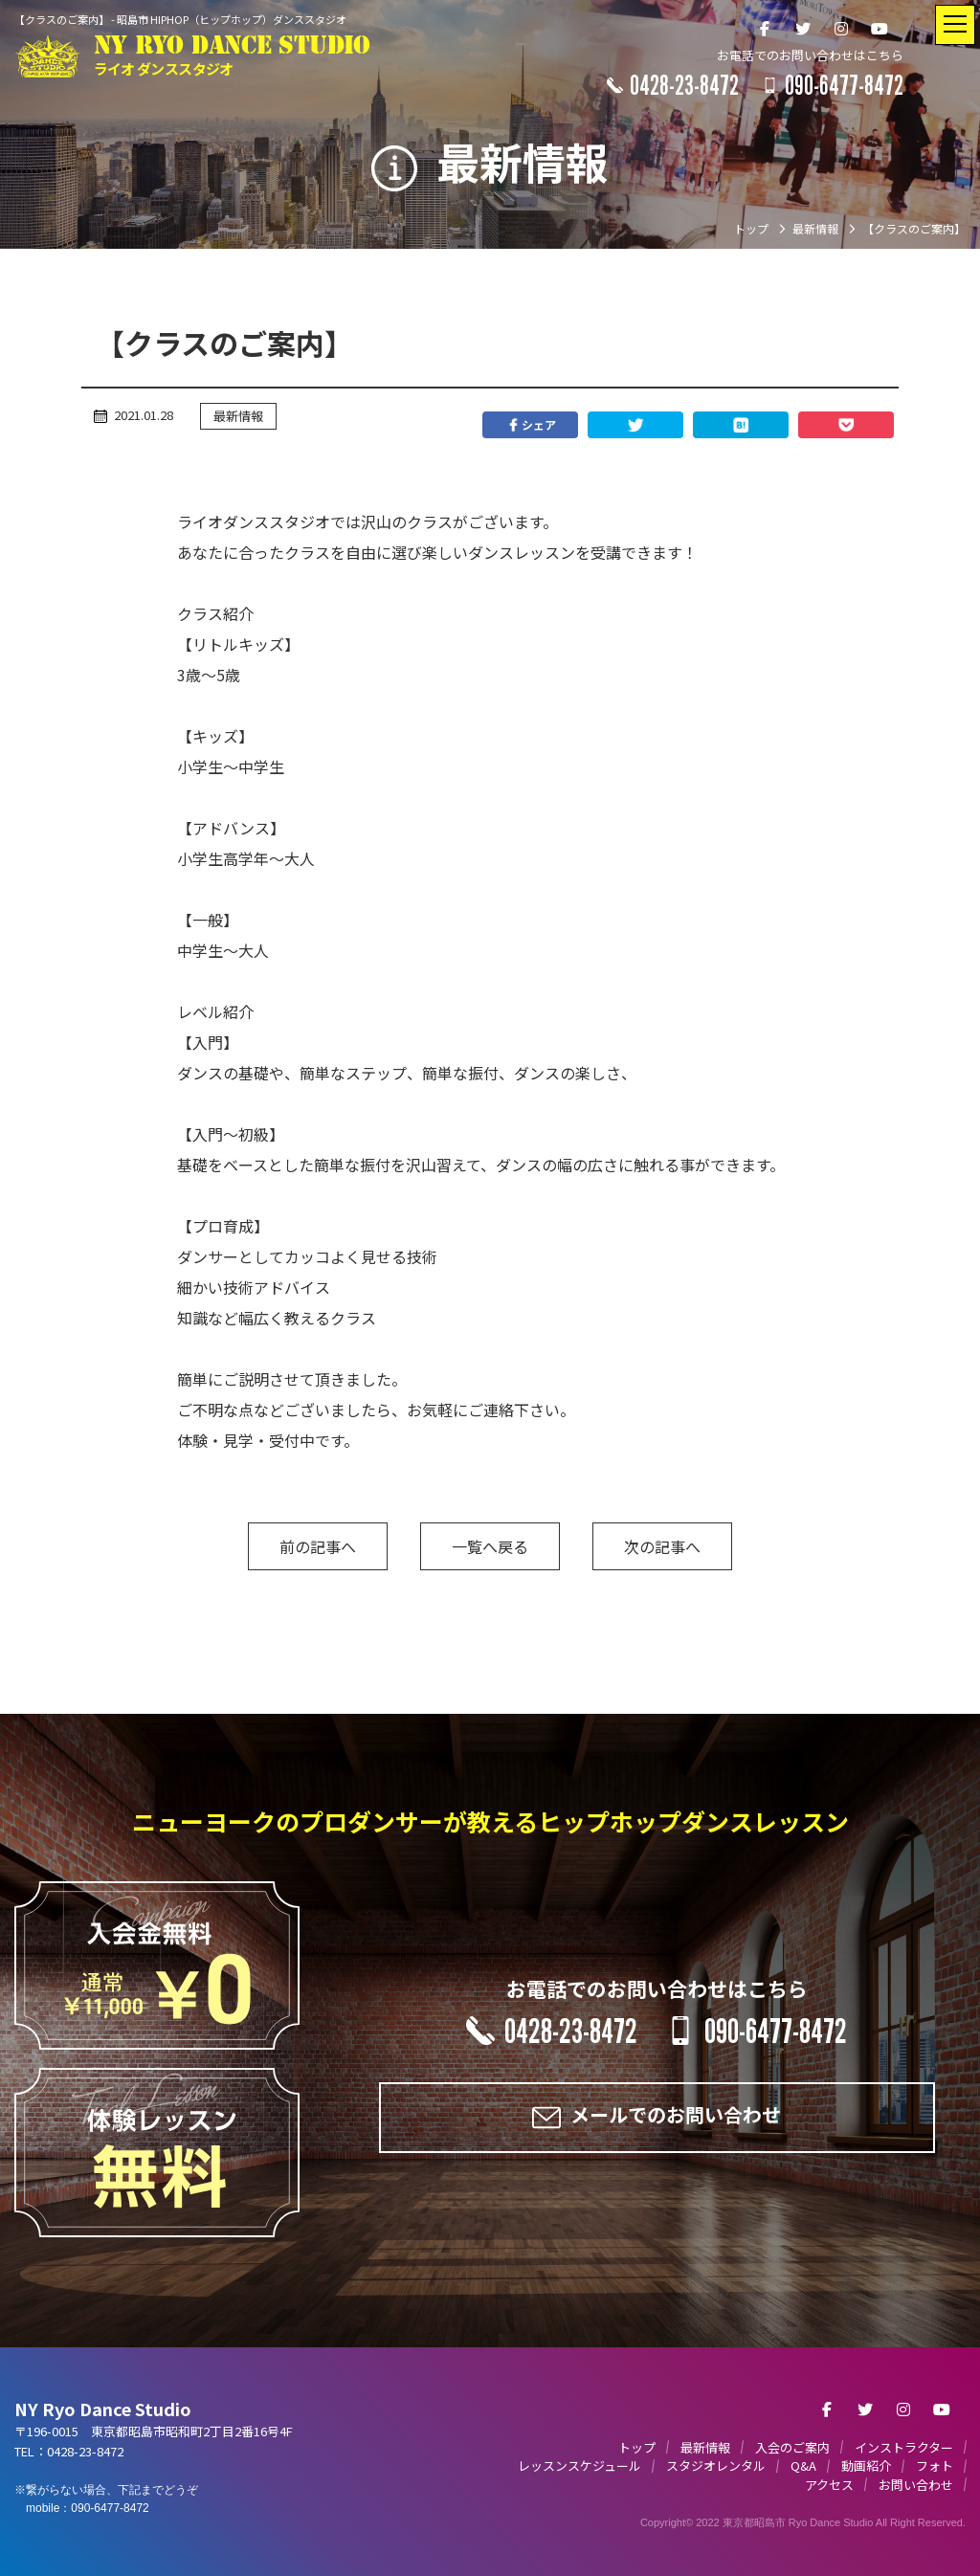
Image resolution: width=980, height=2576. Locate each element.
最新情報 (238, 416)
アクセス (829, 2485)
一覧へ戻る (490, 1546)
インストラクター (904, 2447)
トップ (637, 2447)
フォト (934, 2465)
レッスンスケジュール (579, 2465)
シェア (530, 424)
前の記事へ (317, 1546)
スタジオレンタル (716, 2465)
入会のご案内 (792, 2447)
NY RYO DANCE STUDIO (232, 56)
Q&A (803, 2465)
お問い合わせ (916, 2485)
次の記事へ (662, 1546)
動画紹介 (866, 2465)
